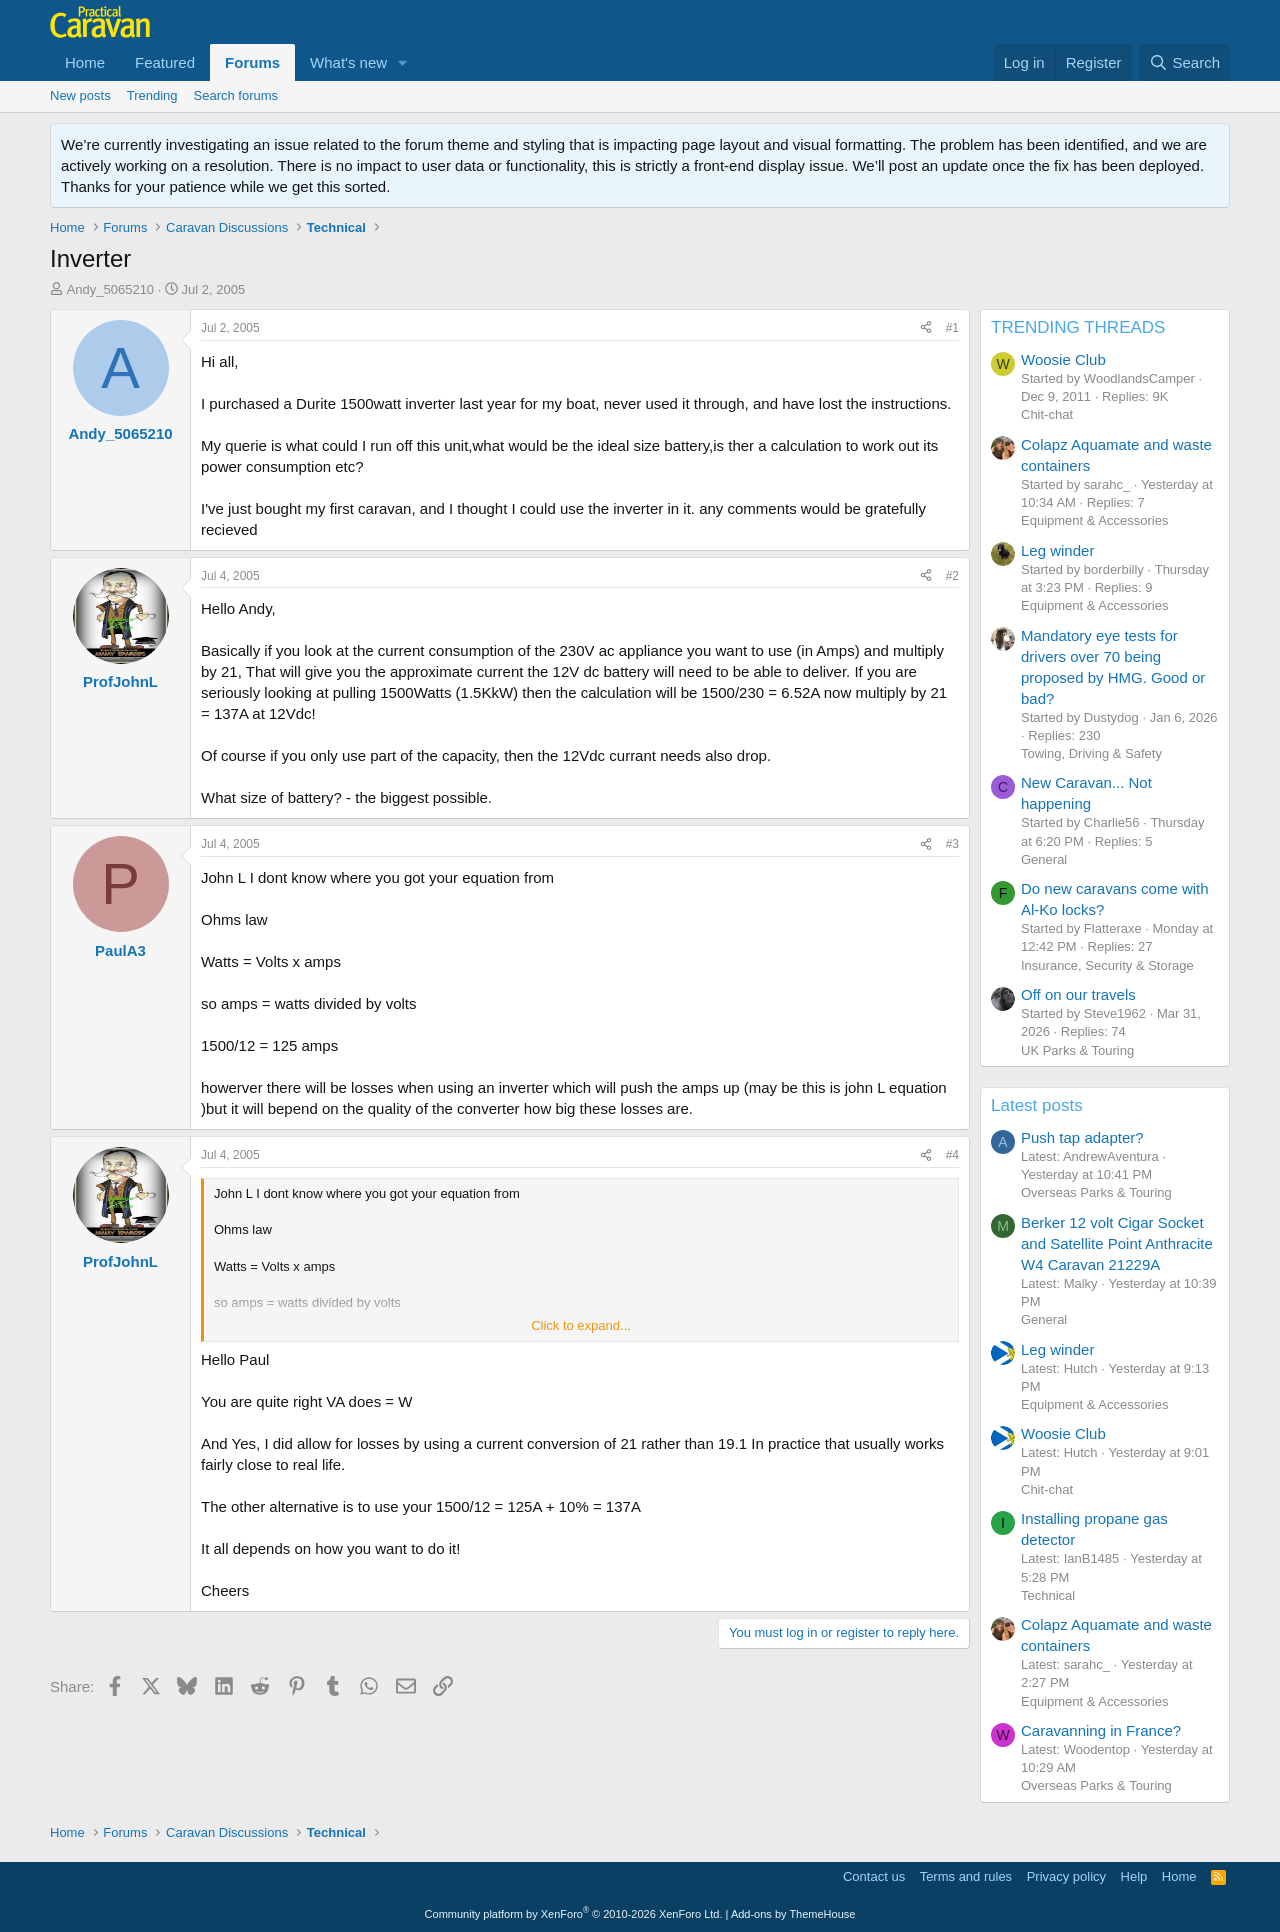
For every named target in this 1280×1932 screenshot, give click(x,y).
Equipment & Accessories (1094, 520)
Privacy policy (1066, 1876)
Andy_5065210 (110, 289)
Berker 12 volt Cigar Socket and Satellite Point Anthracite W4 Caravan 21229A (1117, 1243)
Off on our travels (1078, 994)
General (1044, 859)
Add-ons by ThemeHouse (793, 1914)
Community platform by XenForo (574, 1914)
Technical (1048, 1595)
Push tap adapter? (1082, 1137)
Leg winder (1057, 550)
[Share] (926, 328)
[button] (403, 62)
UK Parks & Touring (1077, 1050)
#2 (952, 576)
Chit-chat (1047, 414)
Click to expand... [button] (581, 1325)
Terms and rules (966, 1876)
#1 (952, 328)
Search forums (236, 95)
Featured (165, 62)
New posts (80, 95)
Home (85, 62)
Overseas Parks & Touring (1096, 1192)
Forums (252, 62)
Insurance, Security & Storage (1107, 965)
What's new (348, 62)
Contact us (874, 1876)
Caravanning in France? (1101, 1730)
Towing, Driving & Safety (1091, 753)
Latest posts (1037, 1105)
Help (1134, 1876)
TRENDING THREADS (1078, 327)
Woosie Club (1063, 359)
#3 (952, 844)
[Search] (1184, 62)
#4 (952, 1155)
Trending (152, 95)
